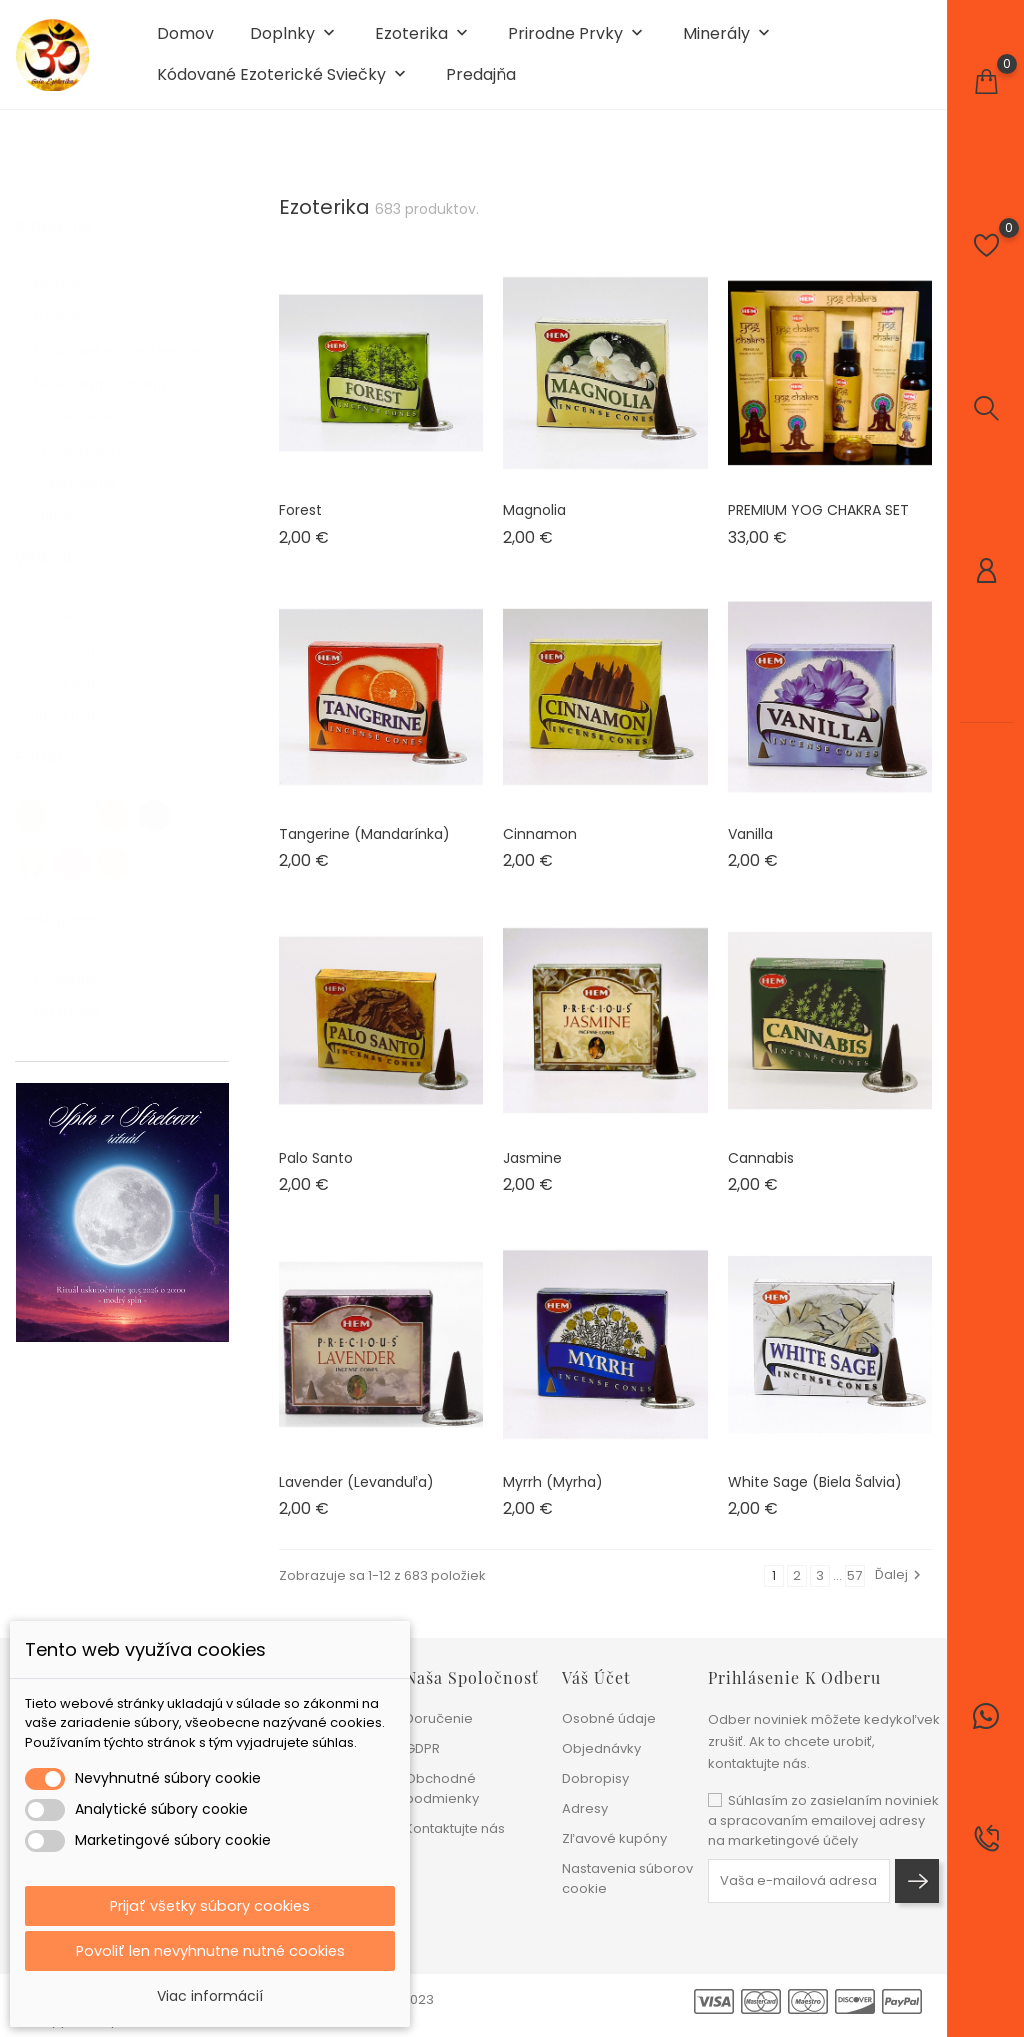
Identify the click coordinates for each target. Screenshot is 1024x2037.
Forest (300, 524)
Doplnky (294, 41)
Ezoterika (423, 41)
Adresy (585, 1808)
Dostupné (86, 972)
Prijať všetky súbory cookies (210, 1902)
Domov (185, 41)
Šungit (62, 509)
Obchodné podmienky (442, 1788)
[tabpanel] (122, 1226)
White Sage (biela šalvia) (815, 1496)
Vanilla (750, 848)
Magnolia (534, 524)
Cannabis (761, 1172)
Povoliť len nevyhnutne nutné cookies (210, 1949)
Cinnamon (540, 848)
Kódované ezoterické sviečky (283, 82)
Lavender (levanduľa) (356, 1496)
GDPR (422, 1748)
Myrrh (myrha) (553, 1496)
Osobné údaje (609, 1718)
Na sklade (79, 1005)
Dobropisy (595, 1778)
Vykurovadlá (89, 476)
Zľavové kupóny (614, 1838)
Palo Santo (316, 1172)
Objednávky (601, 1748)
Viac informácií (210, 1996)
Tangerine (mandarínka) (364, 848)
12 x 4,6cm (83, 676)
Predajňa (481, 82)
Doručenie (439, 1718)
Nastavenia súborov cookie (627, 1878)
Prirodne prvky (577, 41)
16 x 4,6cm (83, 643)
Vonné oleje (88, 410)
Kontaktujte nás (455, 1828)
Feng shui (81, 278)
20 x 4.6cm (84, 610)
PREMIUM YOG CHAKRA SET (818, 524)
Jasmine (532, 1172)
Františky (76, 311)
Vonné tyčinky (95, 443)
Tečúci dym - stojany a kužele (125, 377)
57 (854, 1589)
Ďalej (900, 1588)
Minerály (728, 41)
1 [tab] (216, 1223)
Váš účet (596, 1677)
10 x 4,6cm (83, 709)
